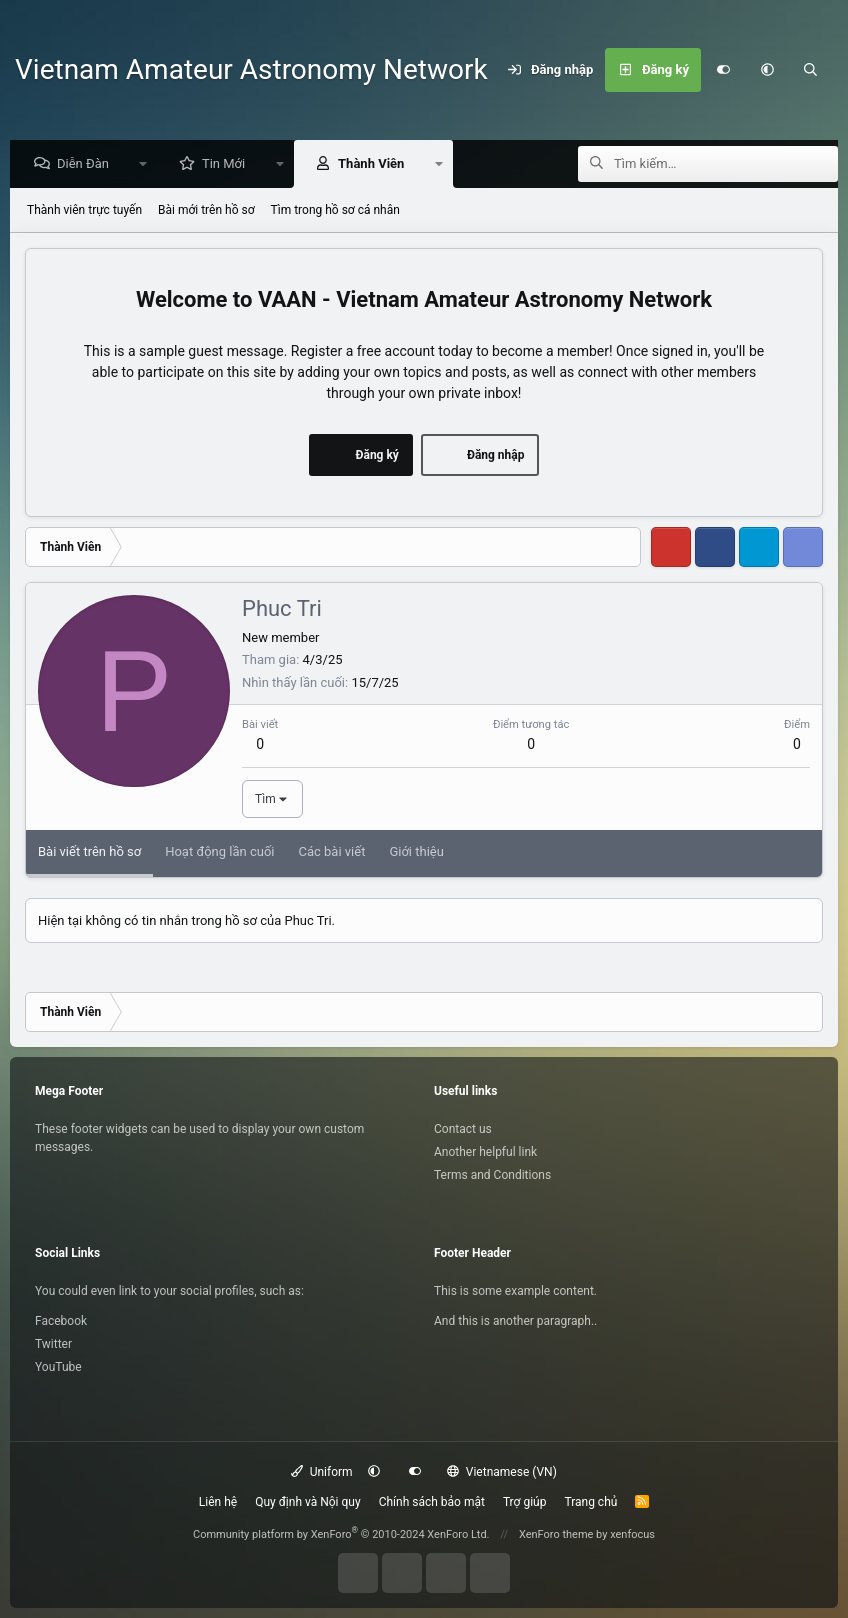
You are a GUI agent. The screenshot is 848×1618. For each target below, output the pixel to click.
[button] (767, 70)
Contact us (463, 1129)
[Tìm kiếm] (811, 70)
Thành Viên (376, 164)
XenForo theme (556, 1534)
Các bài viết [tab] (331, 852)
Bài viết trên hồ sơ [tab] (89, 852)
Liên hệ (218, 1502)
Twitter (53, 1344)
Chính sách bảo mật (432, 1502)
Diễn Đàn (88, 164)
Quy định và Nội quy (307, 1502)
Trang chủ (590, 1502)
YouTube (58, 1367)
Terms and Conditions (492, 1175)
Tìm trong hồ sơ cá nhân (335, 211)
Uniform (322, 1472)
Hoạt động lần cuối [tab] (219, 852)
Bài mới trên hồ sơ (206, 211)
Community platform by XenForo (341, 1534)
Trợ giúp (525, 1502)
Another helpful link (485, 1152)
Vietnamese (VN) (502, 1472)
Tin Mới (228, 164)
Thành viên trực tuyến (84, 211)
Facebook (61, 1321)
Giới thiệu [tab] (416, 852)
